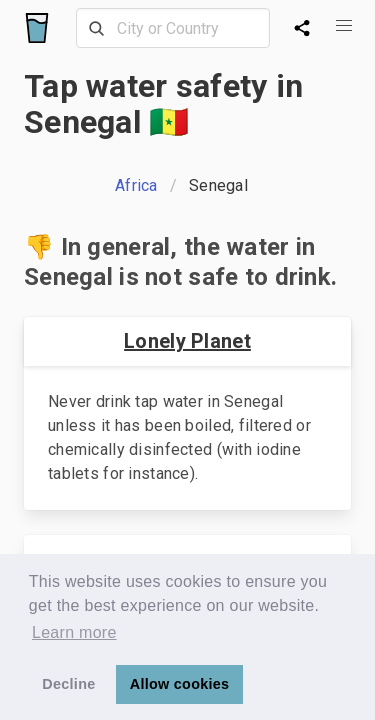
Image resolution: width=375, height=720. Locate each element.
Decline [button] (68, 684)
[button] (343, 26)
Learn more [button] (74, 632)
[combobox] (173, 28)
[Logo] (37, 28)
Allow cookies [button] (180, 684)
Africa (136, 185)
